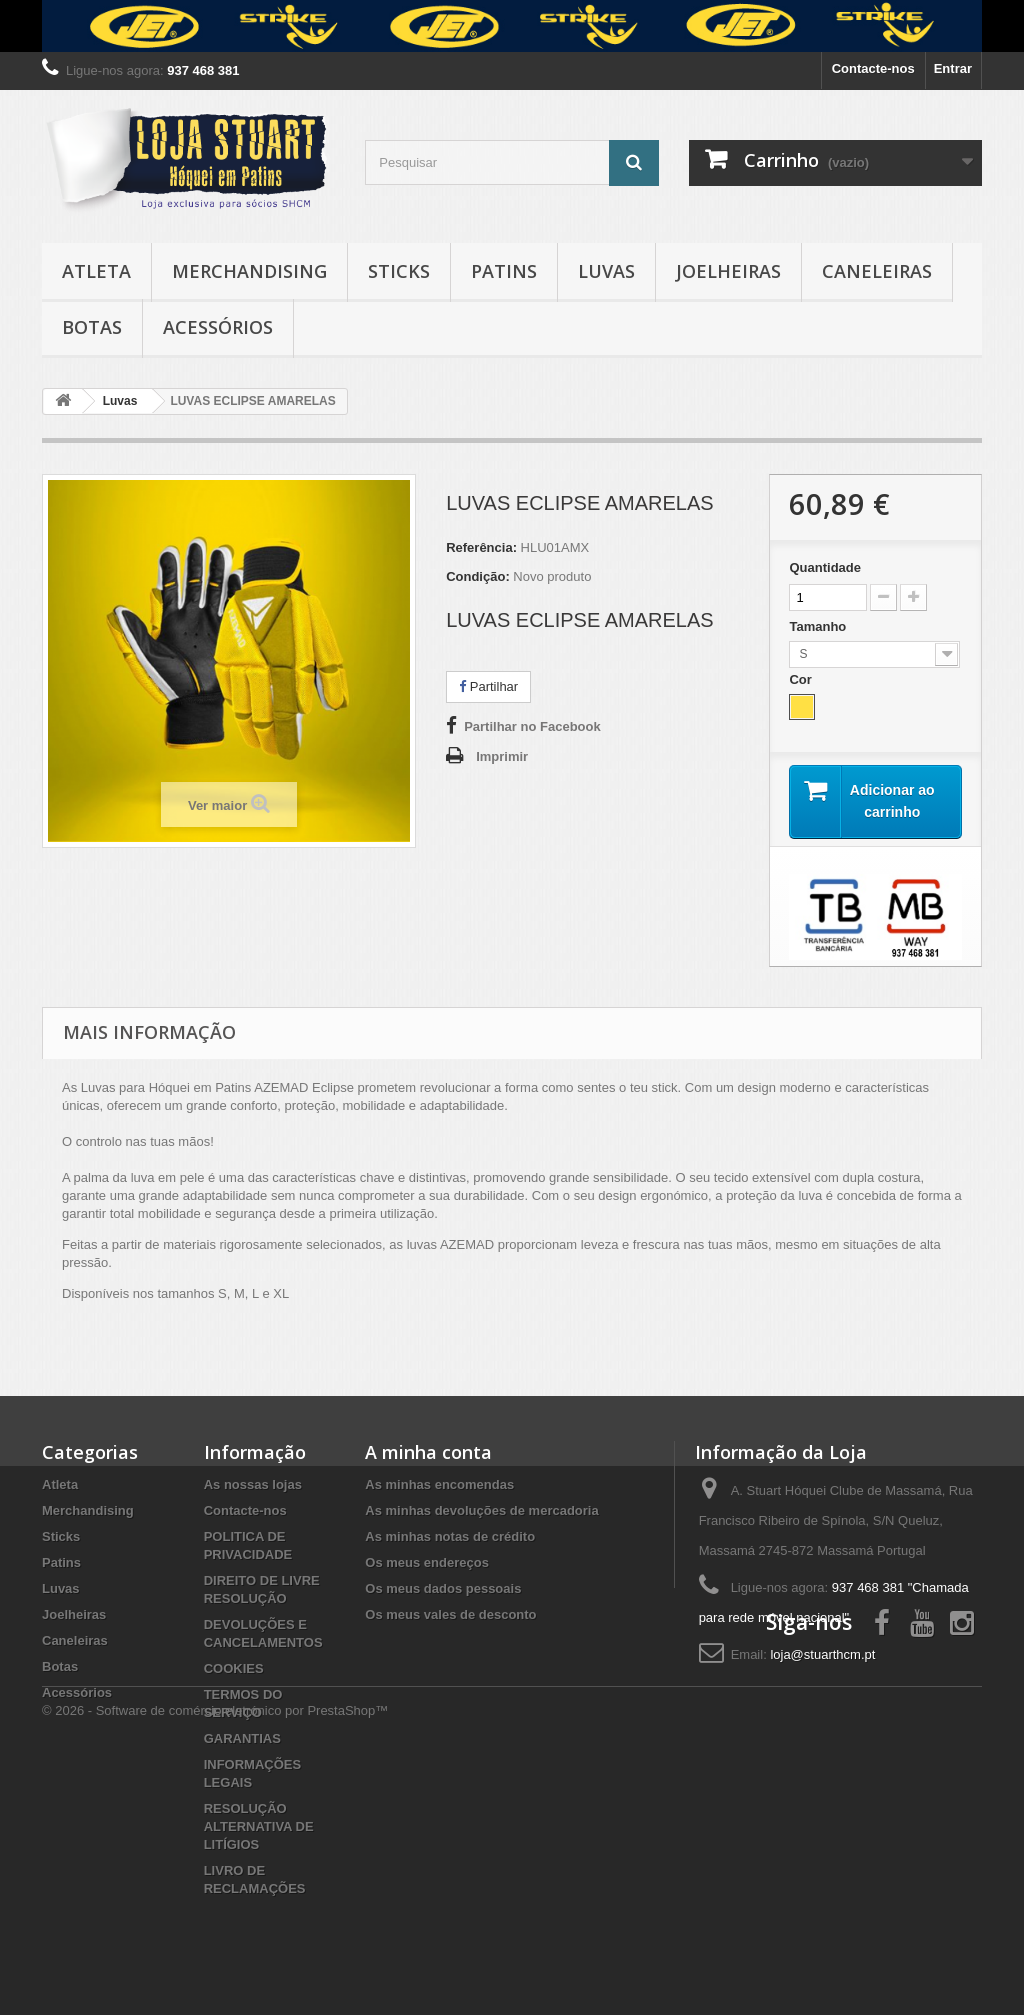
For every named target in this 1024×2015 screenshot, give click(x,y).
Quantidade (825, 567)
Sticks (399, 271)
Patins (504, 271)
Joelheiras (728, 271)
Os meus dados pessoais (443, 1588)
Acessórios (218, 327)
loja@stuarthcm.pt (822, 1654)
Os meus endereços (427, 1562)
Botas (92, 327)
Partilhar (488, 686)
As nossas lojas (253, 1484)
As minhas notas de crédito (450, 1536)
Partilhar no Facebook (532, 726)
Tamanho (819, 626)
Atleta (96, 271)
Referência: (481, 547)
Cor (802, 679)
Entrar (953, 68)
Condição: (478, 576)
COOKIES (234, 1668)
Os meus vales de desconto (450, 1614)
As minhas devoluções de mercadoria (481, 1510)
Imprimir (502, 756)
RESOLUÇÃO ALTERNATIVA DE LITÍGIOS (259, 1826)
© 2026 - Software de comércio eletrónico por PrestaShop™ (215, 1960)
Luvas (606, 271)
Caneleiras (877, 271)
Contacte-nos (873, 68)
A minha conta (428, 1452)
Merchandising (249, 271)
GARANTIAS (242, 1738)
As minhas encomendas (439, 1484)
